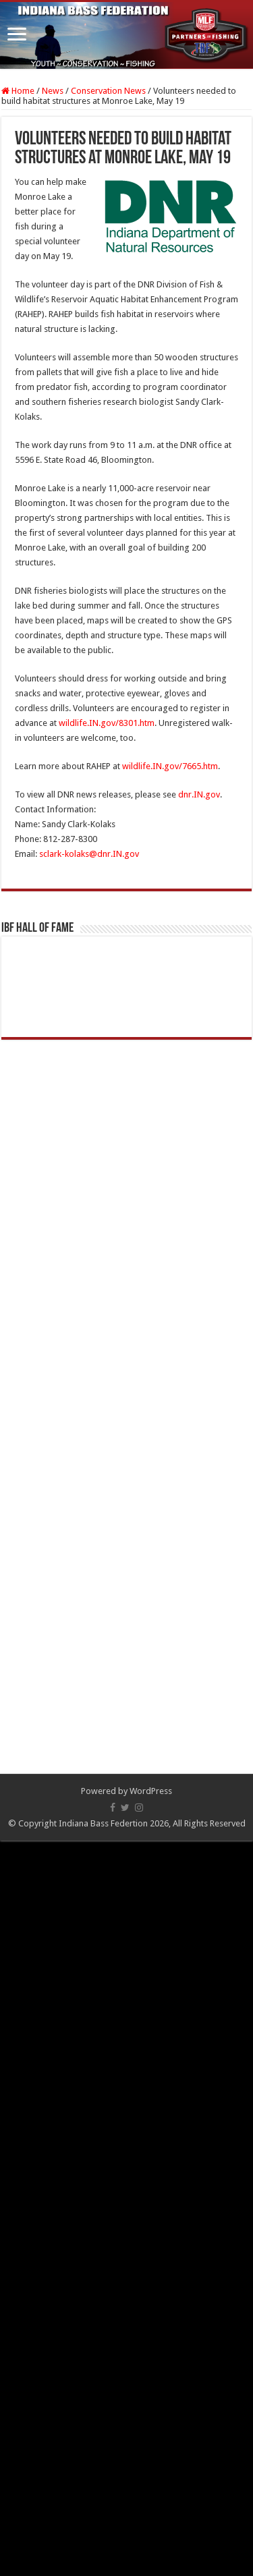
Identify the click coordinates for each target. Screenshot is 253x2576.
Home (17, 91)
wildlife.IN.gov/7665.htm (170, 766)
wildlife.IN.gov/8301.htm (106, 723)
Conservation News (108, 91)
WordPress (151, 1791)
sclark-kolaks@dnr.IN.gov (89, 854)
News (52, 91)
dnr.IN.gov (199, 794)
